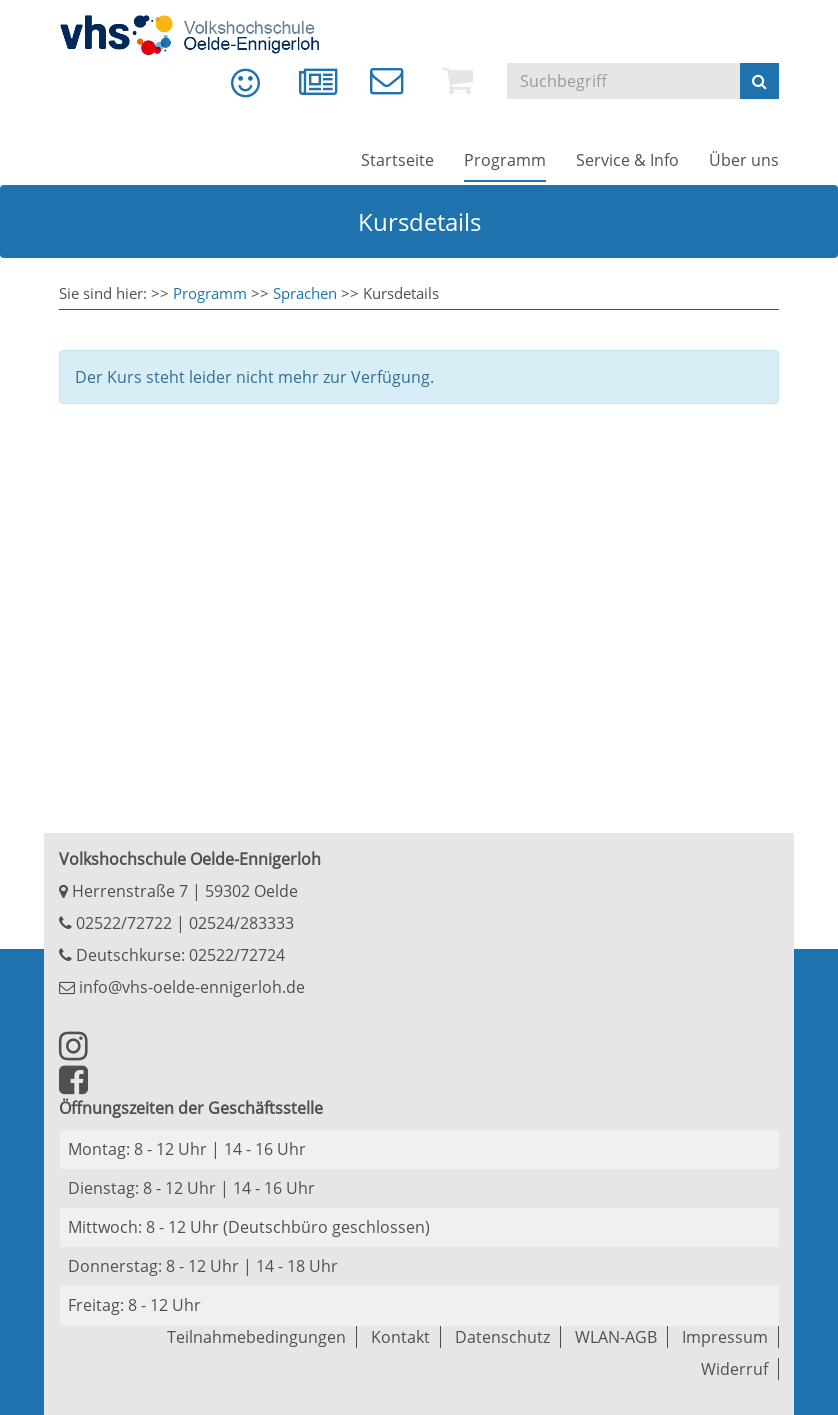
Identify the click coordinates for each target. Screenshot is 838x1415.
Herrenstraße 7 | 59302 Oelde (178, 891)
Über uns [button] (744, 160)
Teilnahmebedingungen (256, 1337)
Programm (210, 293)
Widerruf (734, 1369)
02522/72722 (122, 923)
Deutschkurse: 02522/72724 (178, 955)
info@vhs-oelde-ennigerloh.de (182, 987)
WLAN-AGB (616, 1337)
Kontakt (400, 1337)
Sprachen (305, 293)
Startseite (397, 160)
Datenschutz (502, 1337)
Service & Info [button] (627, 160)
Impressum (725, 1337)
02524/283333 (241, 923)
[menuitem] (231, 90)
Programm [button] (505, 160)
